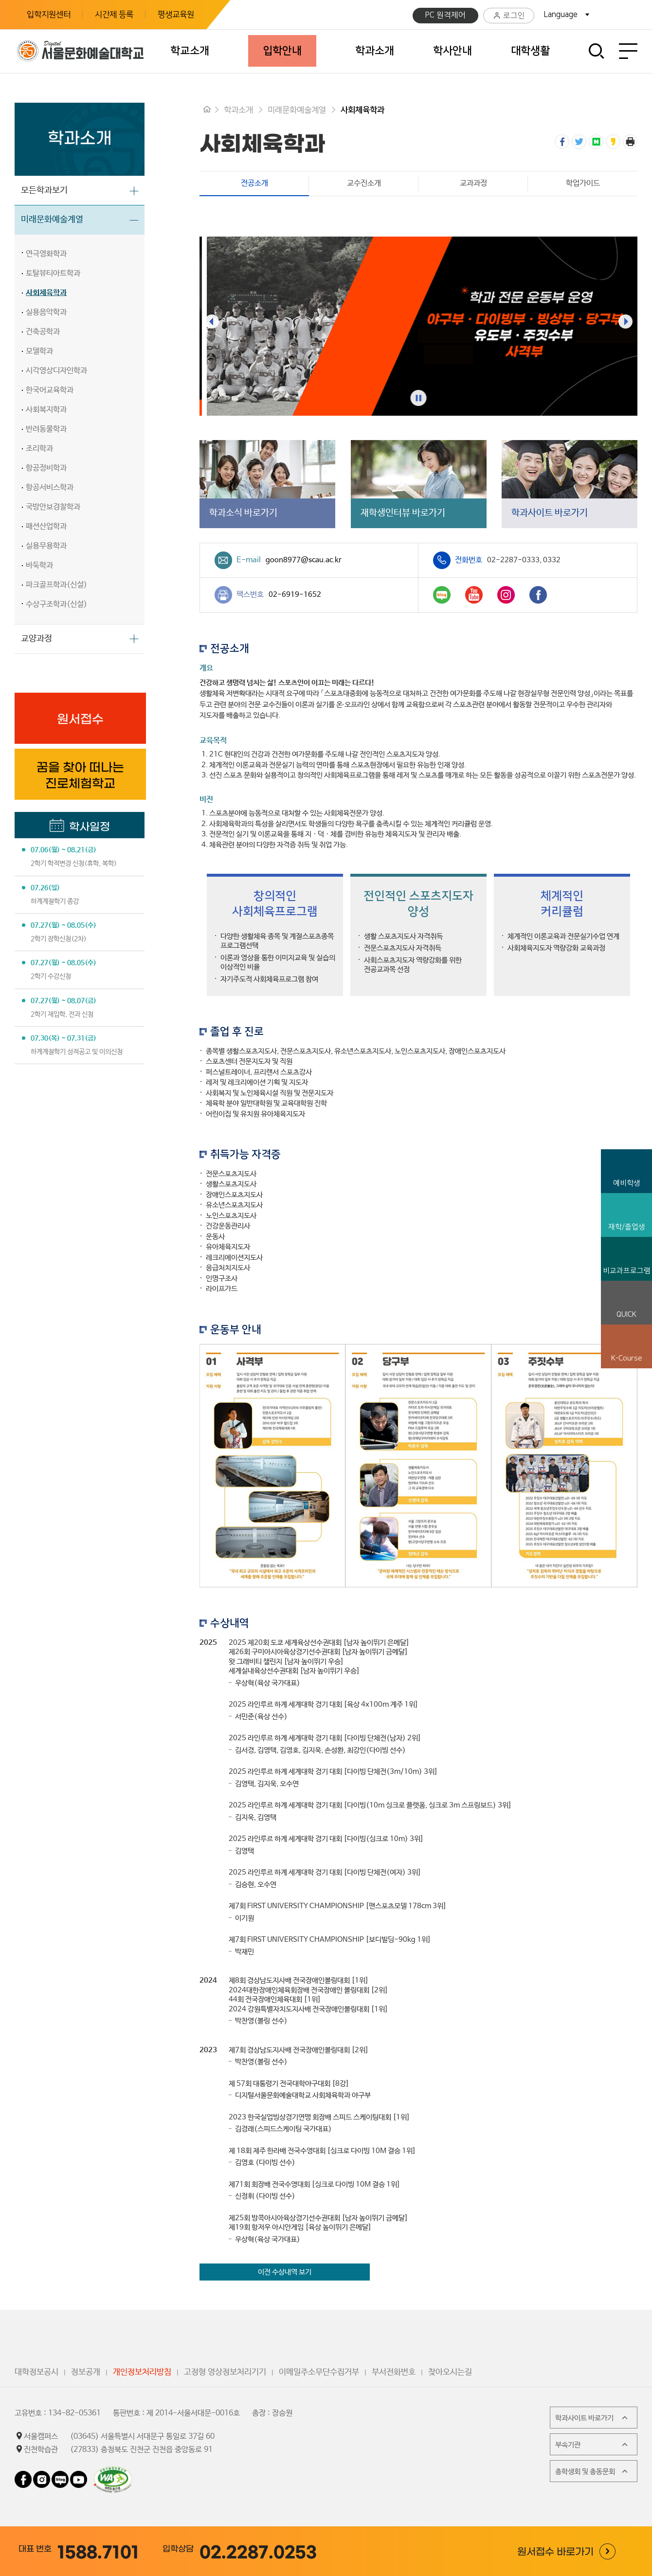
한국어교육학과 (49, 390)
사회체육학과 (46, 292)
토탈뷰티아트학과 (53, 273)
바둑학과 (39, 565)
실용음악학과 (46, 312)
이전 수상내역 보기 (284, 2272)
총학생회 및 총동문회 (592, 2471)
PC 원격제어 (445, 15)
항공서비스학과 (49, 487)
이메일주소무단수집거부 (319, 2372)
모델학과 (39, 351)
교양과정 (36, 639)
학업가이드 (583, 183)
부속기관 (592, 2444)
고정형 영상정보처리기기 (225, 2372)
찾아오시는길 (450, 2372)
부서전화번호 (394, 2372)
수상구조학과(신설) (56, 604)
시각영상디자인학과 (56, 370)
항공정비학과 (46, 468)
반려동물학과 (46, 429)
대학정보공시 (36, 2372)
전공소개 (233, 183)
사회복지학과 (46, 409)
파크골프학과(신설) (56, 584)
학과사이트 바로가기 (592, 2418)
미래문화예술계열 (52, 219)
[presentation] (211, 321)
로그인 (508, 15)
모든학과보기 (44, 190)
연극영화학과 (46, 253)
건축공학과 (43, 331)
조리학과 (39, 448)
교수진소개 (364, 183)
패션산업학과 (46, 526)
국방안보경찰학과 (53, 507)
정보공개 (85, 2372)
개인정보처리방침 (142, 2372)
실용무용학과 (46, 546)
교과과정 (473, 183)
